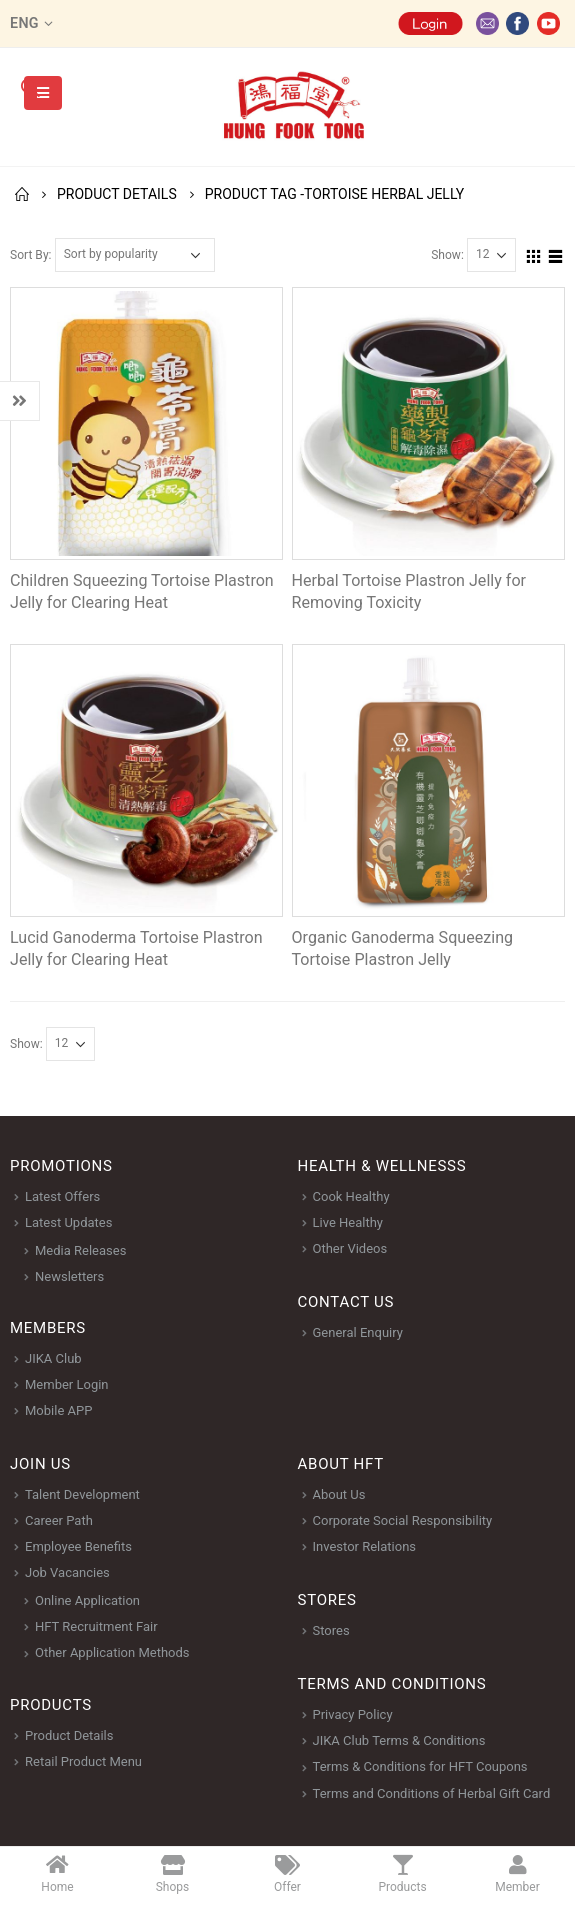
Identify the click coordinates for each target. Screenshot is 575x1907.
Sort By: (31, 255)
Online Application (87, 1600)
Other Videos (350, 1248)
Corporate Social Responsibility (403, 1520)
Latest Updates (68, 1222)
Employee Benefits (78, 1546)
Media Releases (80, 1250)
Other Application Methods (112, 1652)
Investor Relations (365, 1546)
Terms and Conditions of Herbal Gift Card (432, 1793)
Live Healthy (348, 1222)
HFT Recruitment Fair (96, 1626)
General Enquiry (358, 1332)
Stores (331, 1630)
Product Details (69, 1735)
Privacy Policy (353, 1714)
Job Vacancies (67, 1572)
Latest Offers (62, 1196)
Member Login (67, 1384)
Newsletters (69, 1276)
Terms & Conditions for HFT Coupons (420, 1766)
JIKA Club (53, 1358)
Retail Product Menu (83, 1761)
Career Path (59, 1520)
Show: (447, 255)
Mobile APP (58, 1410)
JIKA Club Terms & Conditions (399, 1740)
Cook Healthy (351, 1196)
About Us (339, 1494)
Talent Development (82, 1494)
